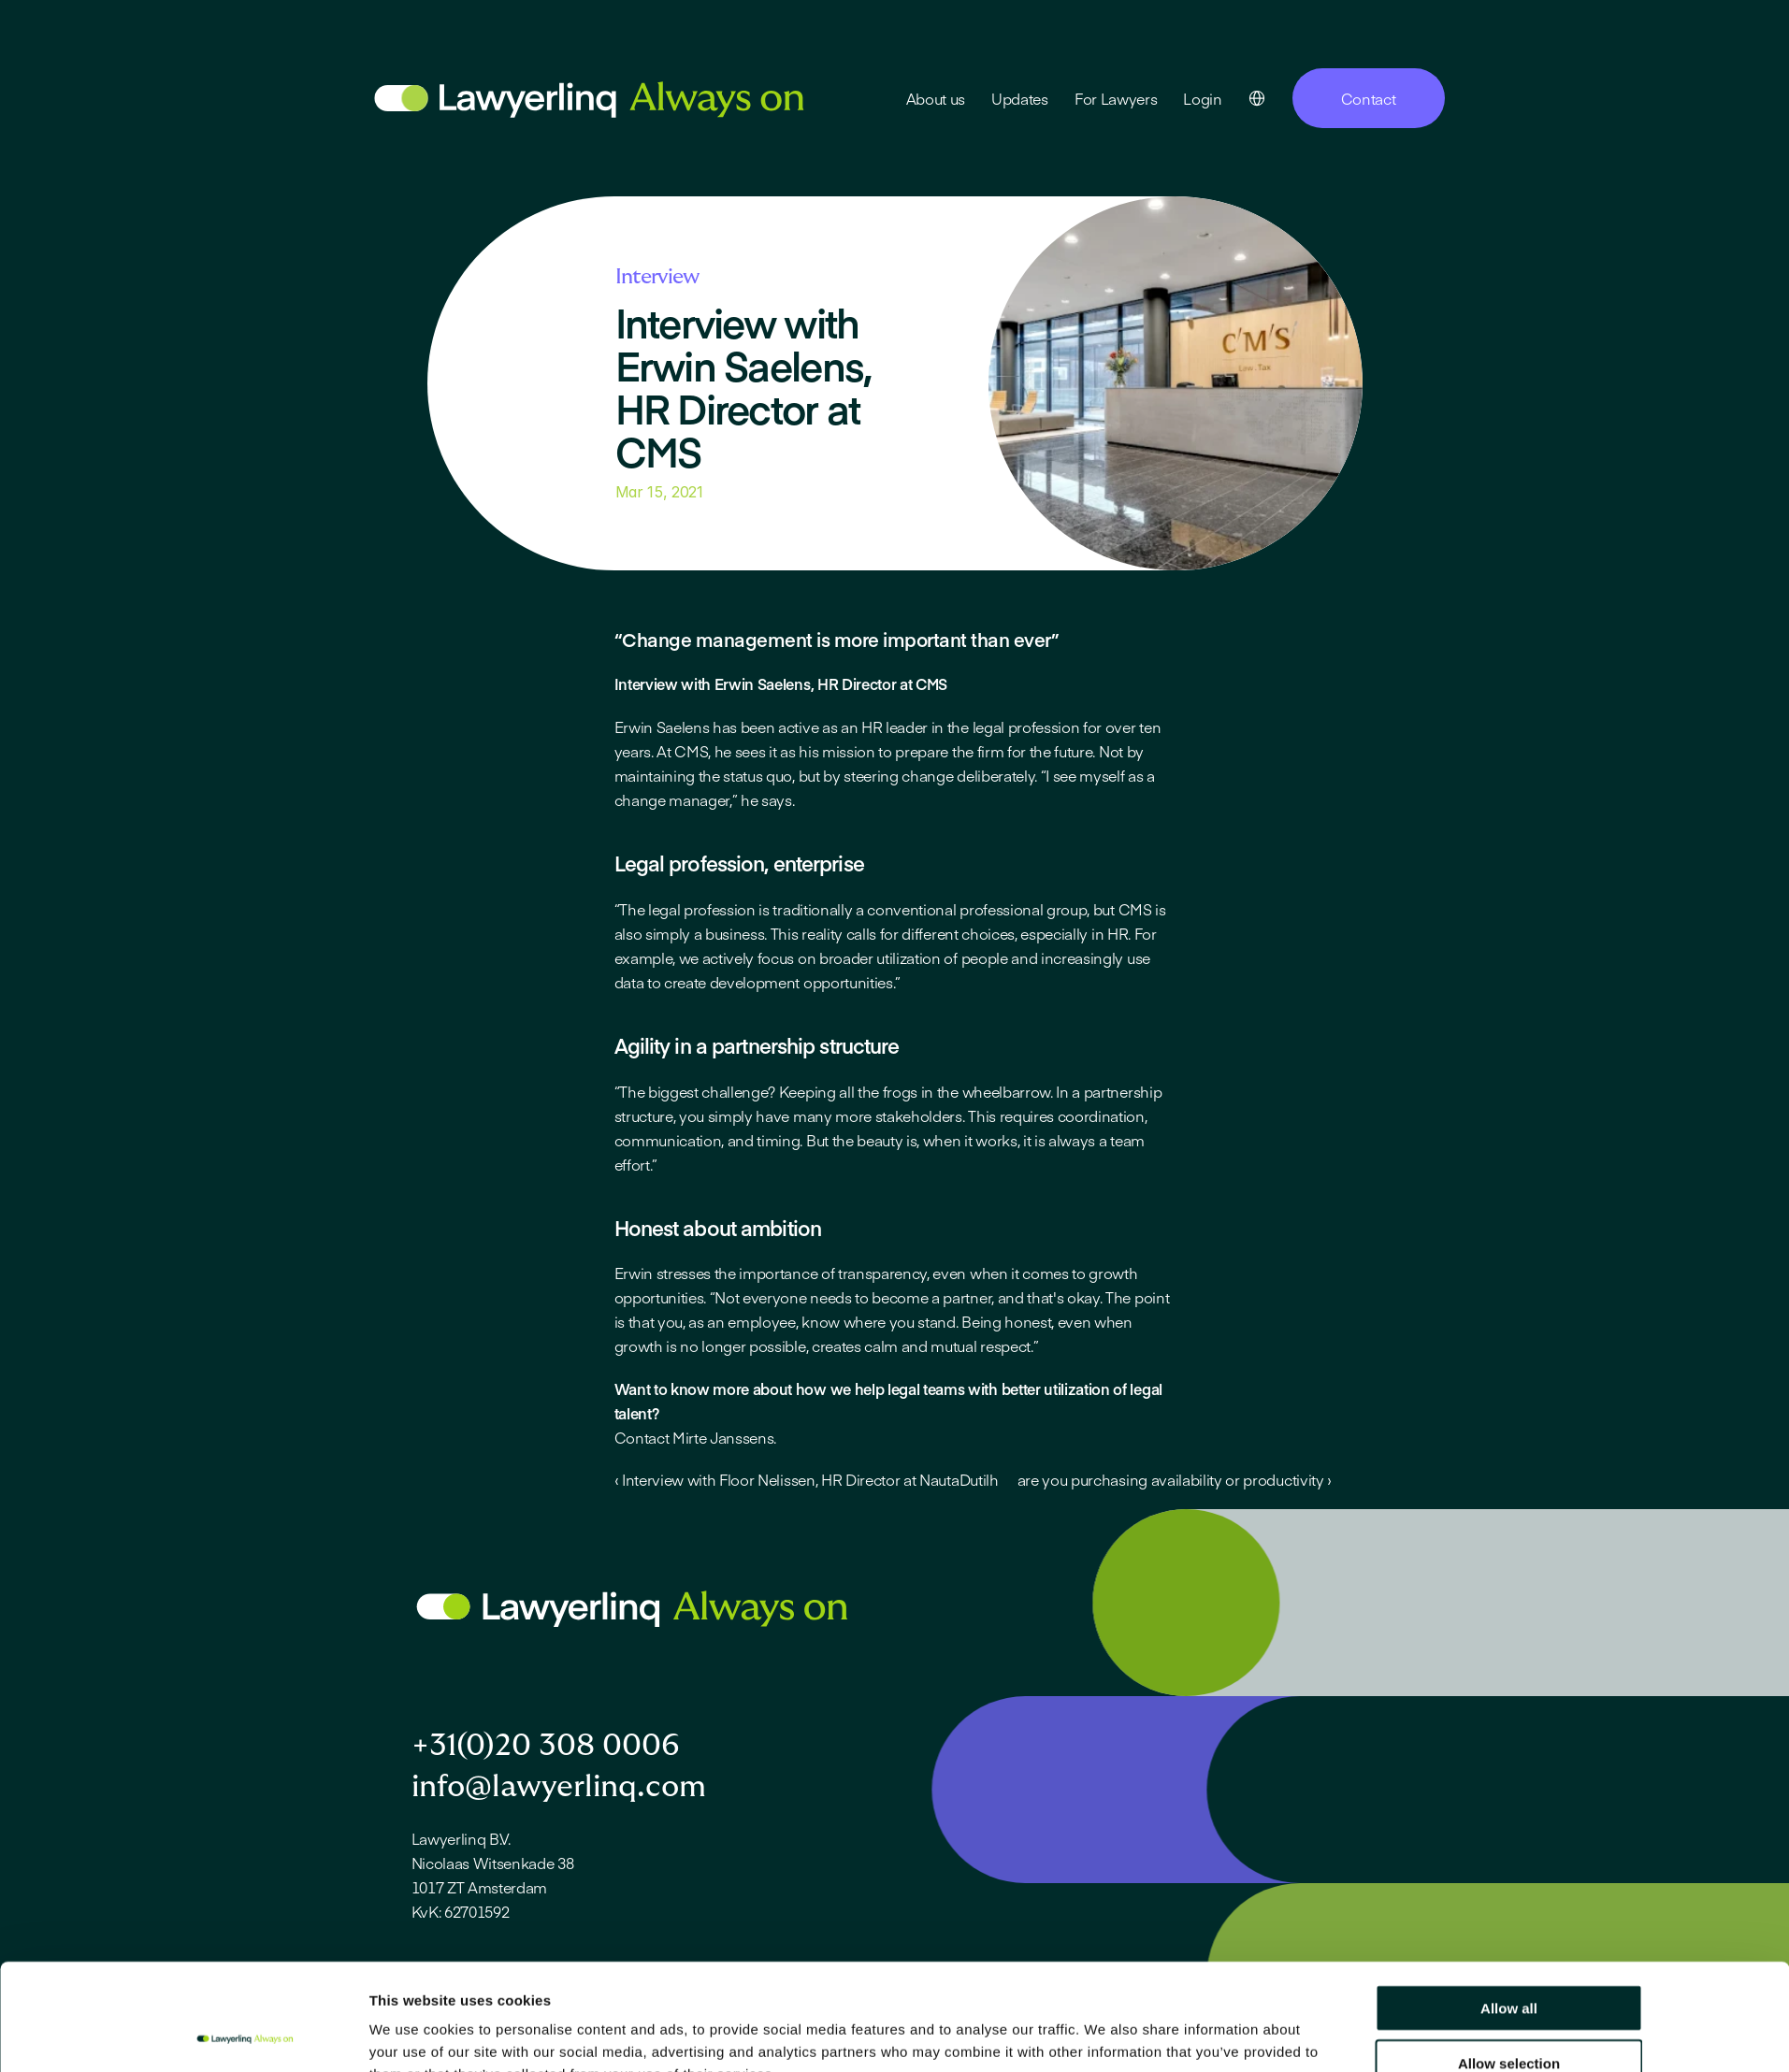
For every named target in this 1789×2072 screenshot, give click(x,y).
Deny (1509, 2017)
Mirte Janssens (723, 1437)
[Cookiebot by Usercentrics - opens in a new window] (244, 2036)
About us (935, 98)
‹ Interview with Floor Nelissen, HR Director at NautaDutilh (806, 1479)
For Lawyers (1116, 98)
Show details (1104, 2035)
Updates (1019, 98)
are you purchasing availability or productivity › (1174, 1479)
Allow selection (1509, 1963)
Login (1202, 98)
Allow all (1508, 1908)
